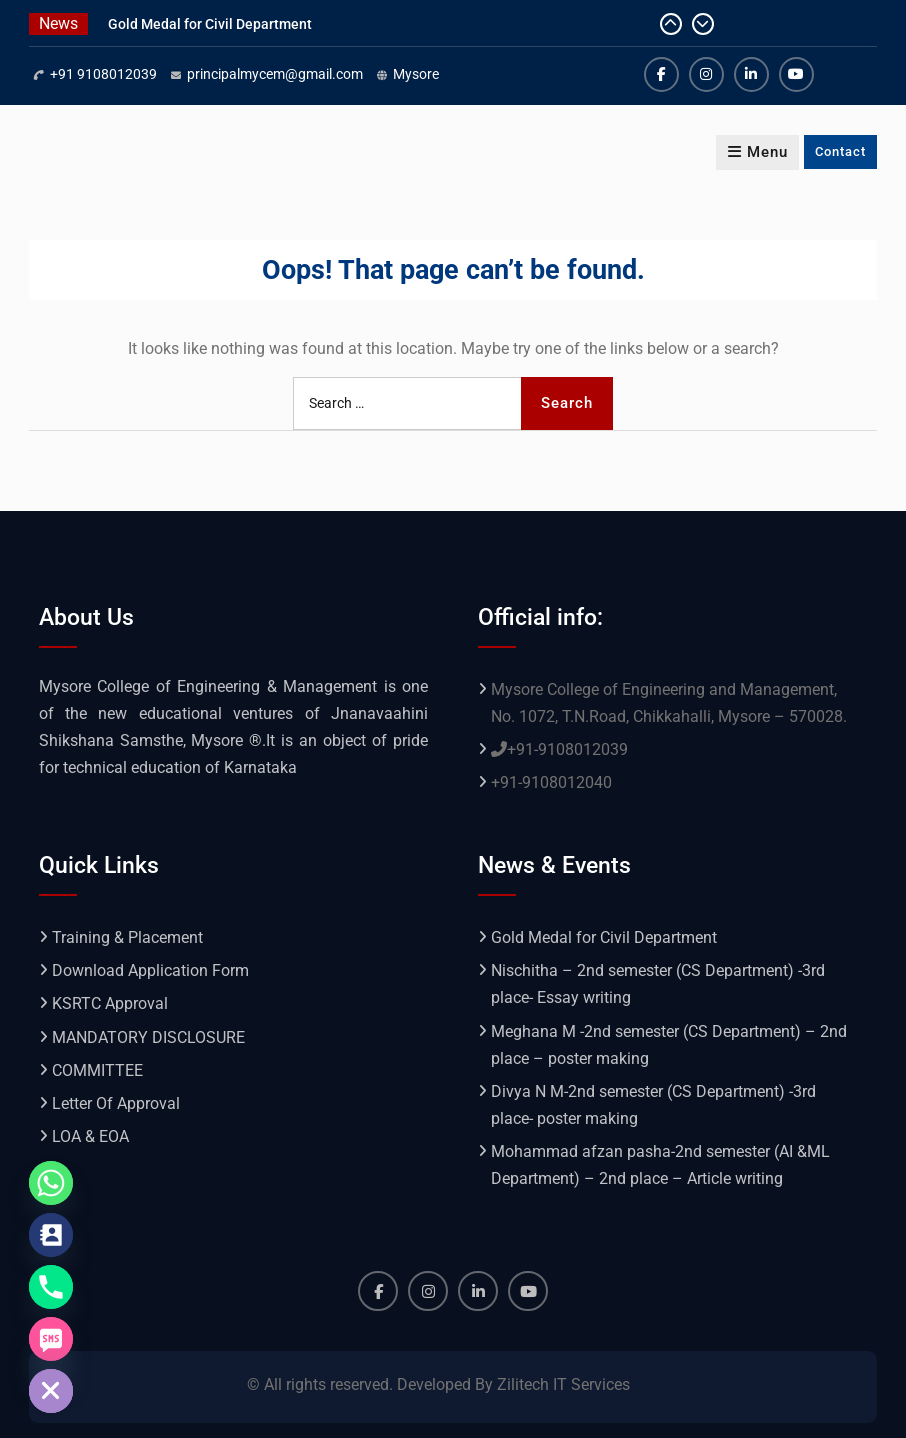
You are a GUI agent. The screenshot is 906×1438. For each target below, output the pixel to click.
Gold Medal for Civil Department (210, 24)
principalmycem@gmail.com (275, 74)
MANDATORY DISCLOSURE (148, 1037)
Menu (757, 152)
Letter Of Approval (116, 1103)
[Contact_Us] (51, 1235)
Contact (840, 151)
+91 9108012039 (103, 74)
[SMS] (51, 1339)
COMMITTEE (97, 1070)
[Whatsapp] (51, 1183)
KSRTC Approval (110, 1003)
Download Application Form (150, 970)
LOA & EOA (90, 1136)
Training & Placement (127, 937)
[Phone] (51, 1287)
